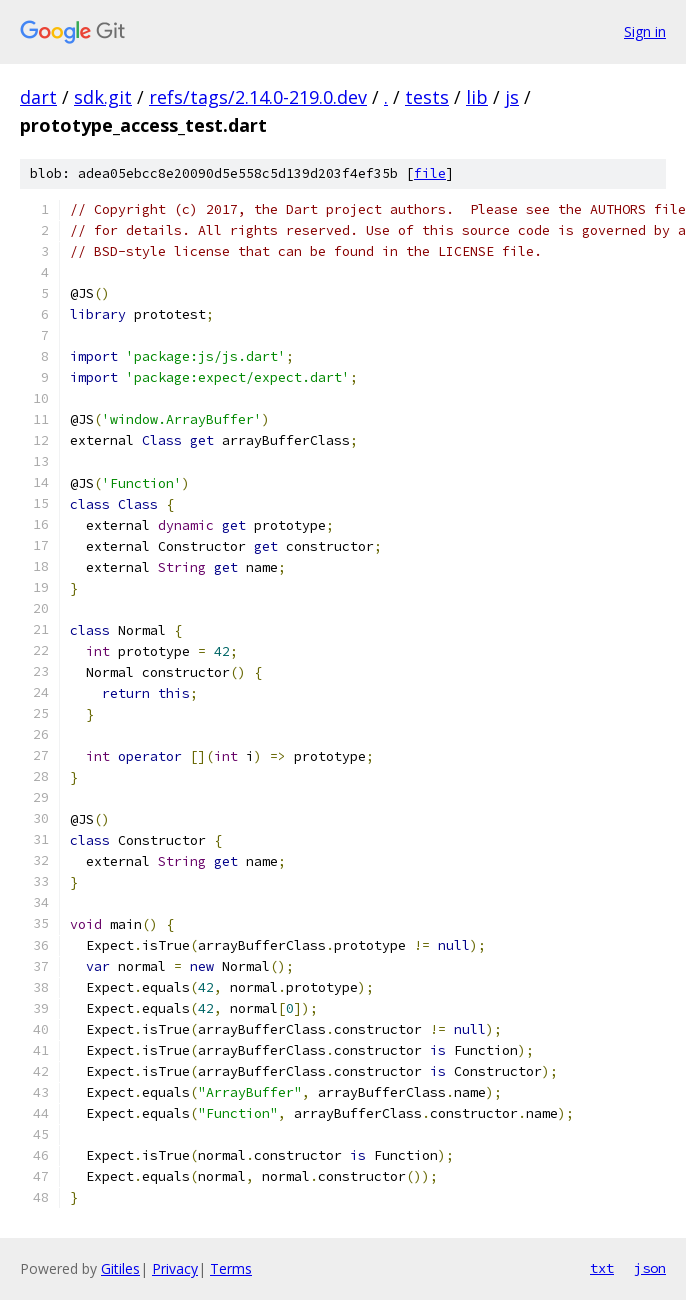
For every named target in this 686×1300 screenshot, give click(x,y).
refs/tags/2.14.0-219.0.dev (258, 97)
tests (427, 97)
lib (477, 97)
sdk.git (103, 97)
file (430, 173)
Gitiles (120, 1268)
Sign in (645, 31)
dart (38, 97)
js (512, 97)
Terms (231, 1268)
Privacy (175, 1268)
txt (602, 1268)
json (650, 1268)
